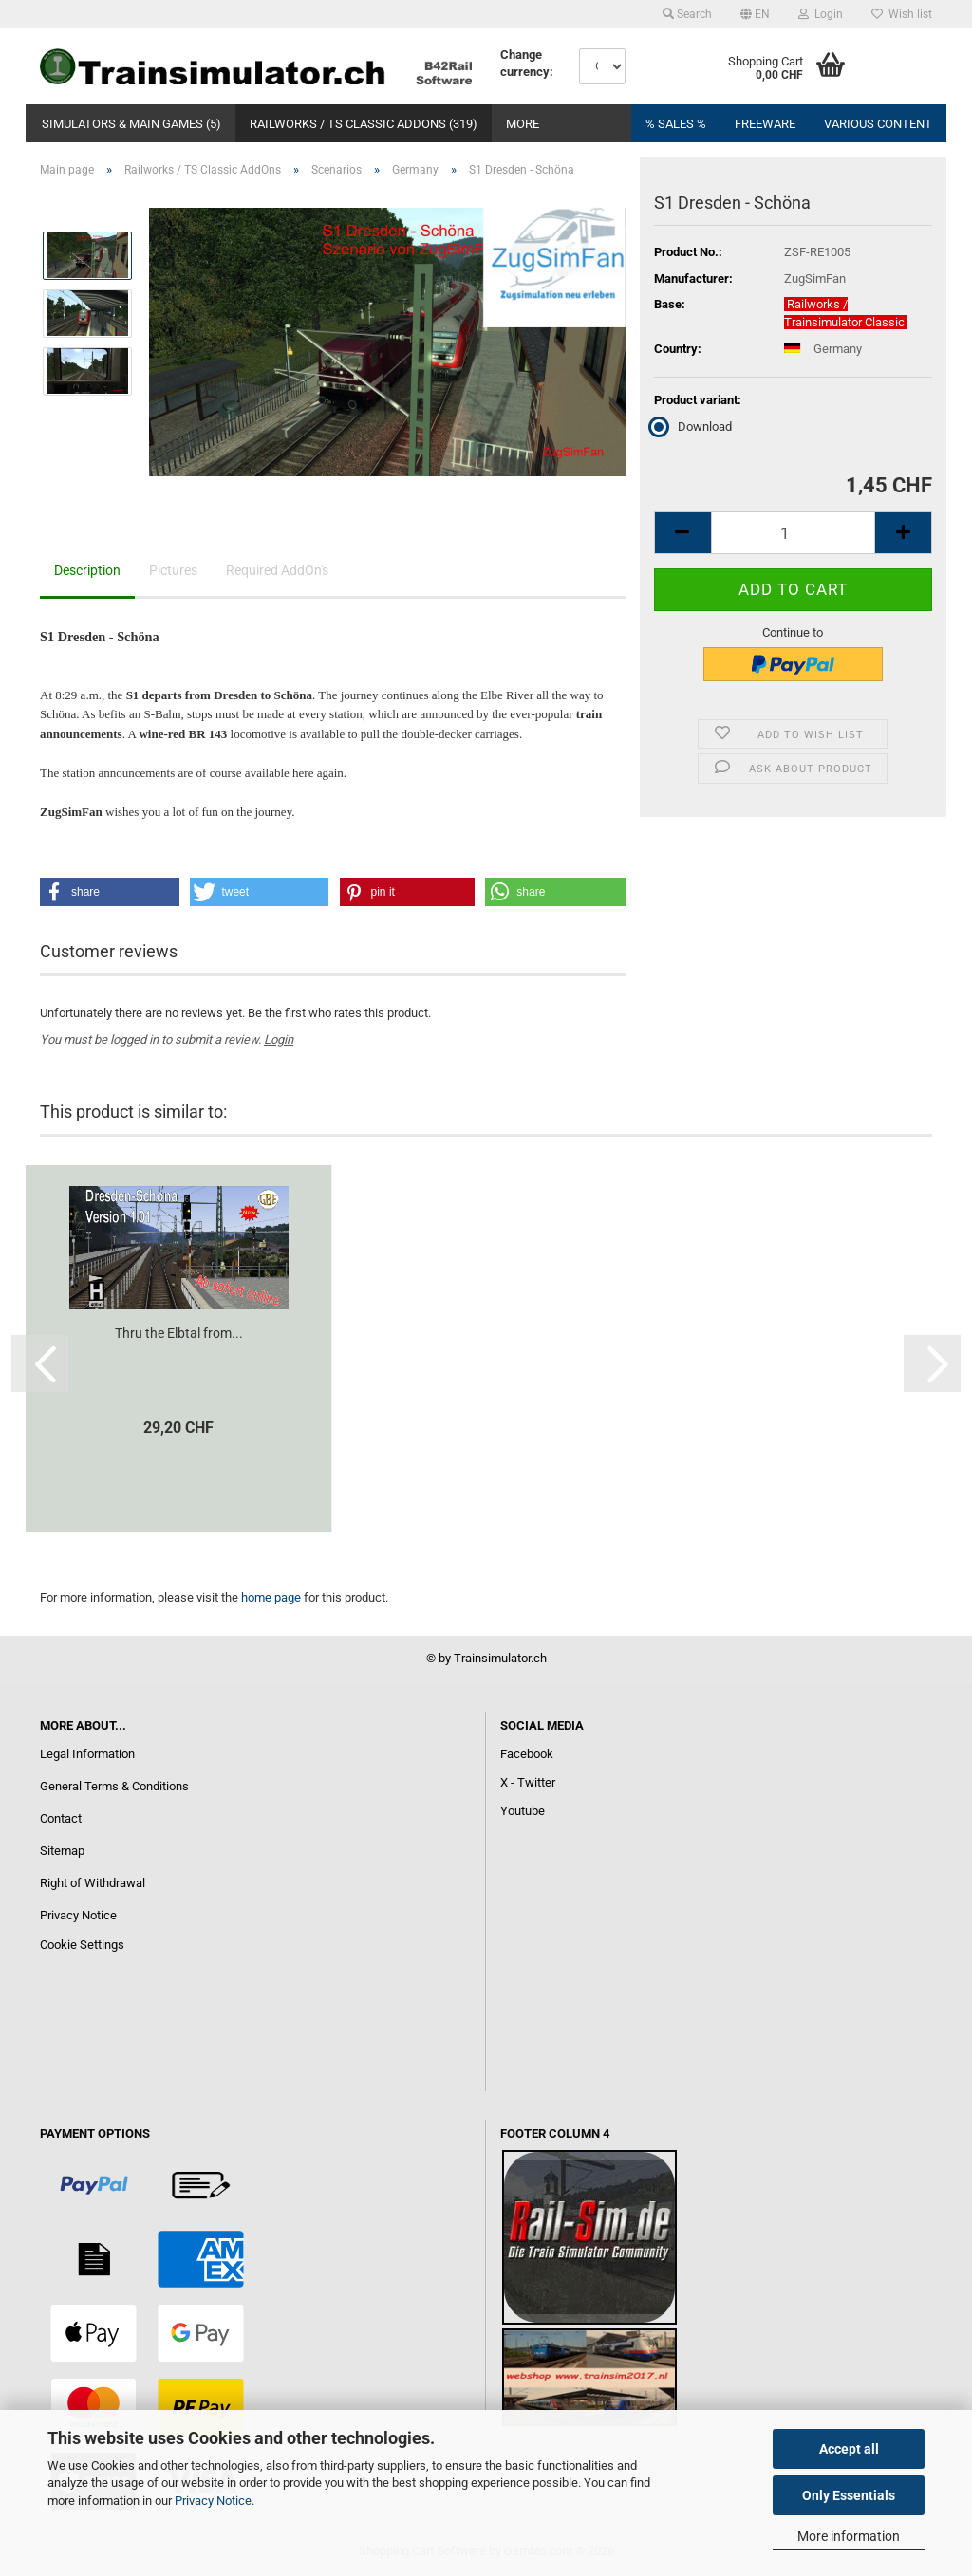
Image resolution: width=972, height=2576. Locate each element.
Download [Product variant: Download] (693, 426)
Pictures (173, 570)
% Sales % (675, 124)
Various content (878, 124)
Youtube (522, 1811)
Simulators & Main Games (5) (131, 124)
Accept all (849, 2448)
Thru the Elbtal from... (179, 1333)
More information (848, 2536)
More (522, 124)
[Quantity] (793, 532)
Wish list (901, 14)
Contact (61, 1818)
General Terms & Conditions (114, 1786)
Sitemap (62, 1851)
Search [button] (687, 14)
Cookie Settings (82, 1944)
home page (271, 1597)
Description (87, 570)
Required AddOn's (277, 570)
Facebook (526, 1754)
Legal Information (87, 1754)
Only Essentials (848, 2495)
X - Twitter (527, 1782)
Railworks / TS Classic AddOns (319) (363, 124)
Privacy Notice (213, 2500)
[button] (755, 14)
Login (278, 1039)
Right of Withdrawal (92, 1883)
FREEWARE (765, 124)
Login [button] (820, 14)
